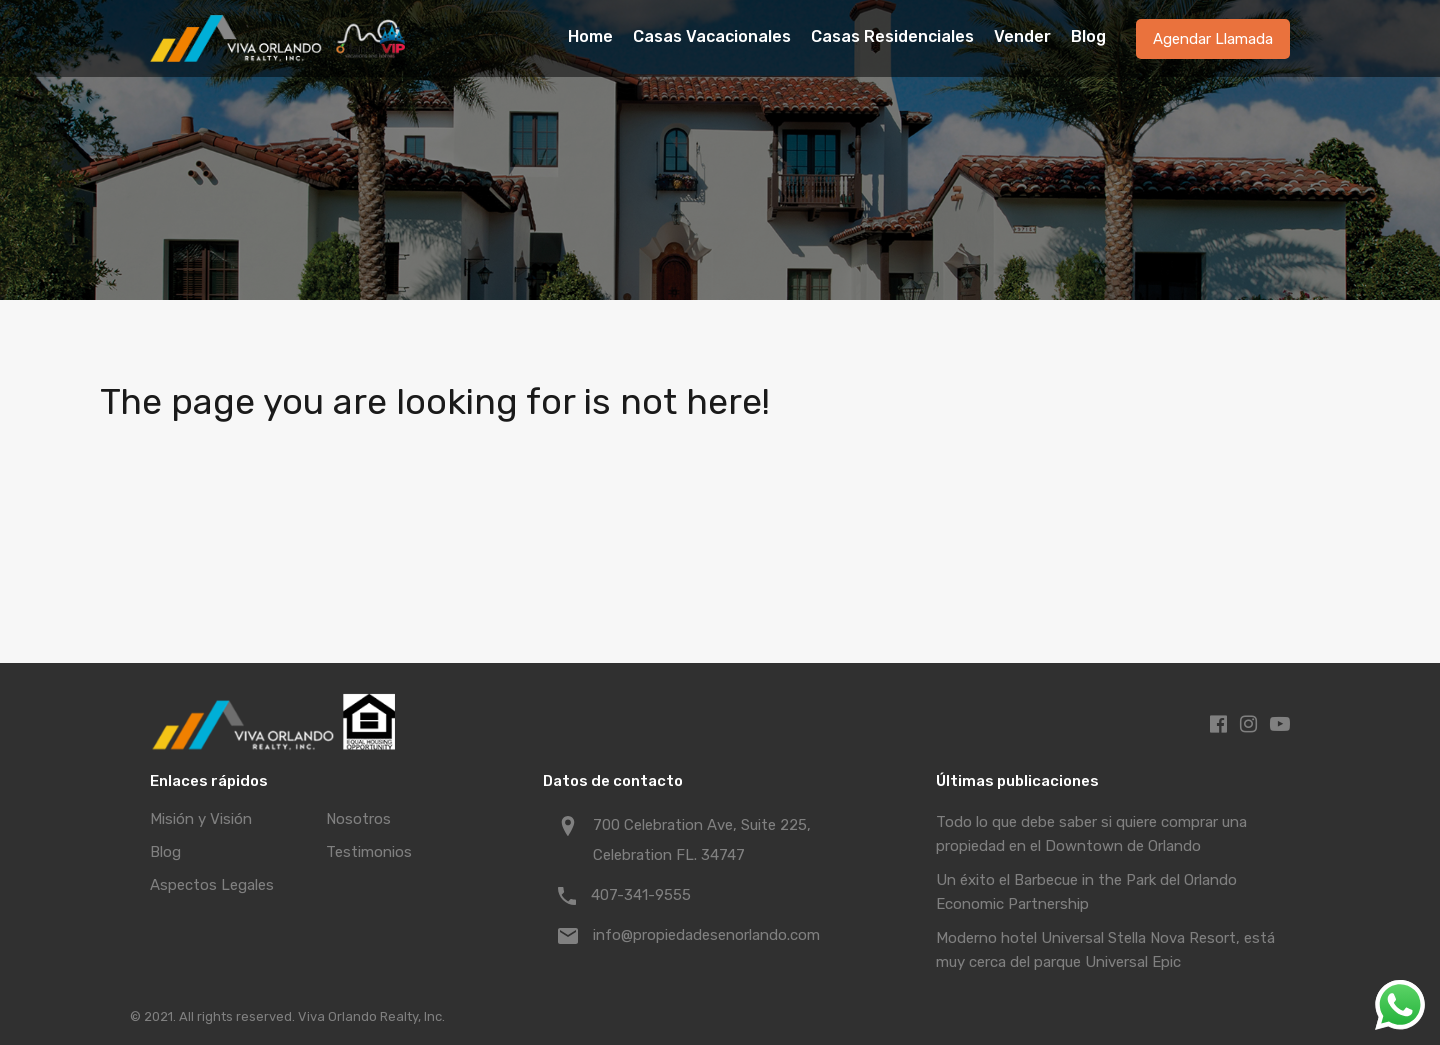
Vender (1022, 36)
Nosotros (358, 819)
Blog (1088, 36)
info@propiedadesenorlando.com (706, 935)
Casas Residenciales (892, 36)
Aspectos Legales (212, 885)
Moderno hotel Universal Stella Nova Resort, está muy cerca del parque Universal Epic (1105, 950)
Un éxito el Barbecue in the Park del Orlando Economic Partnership (1086, 892)
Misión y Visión (201, 819)
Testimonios (369, 852)
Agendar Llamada (1213, 39)
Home (590, 36)
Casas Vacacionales (712, 36)
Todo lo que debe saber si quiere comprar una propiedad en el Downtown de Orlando (1091, 834)
